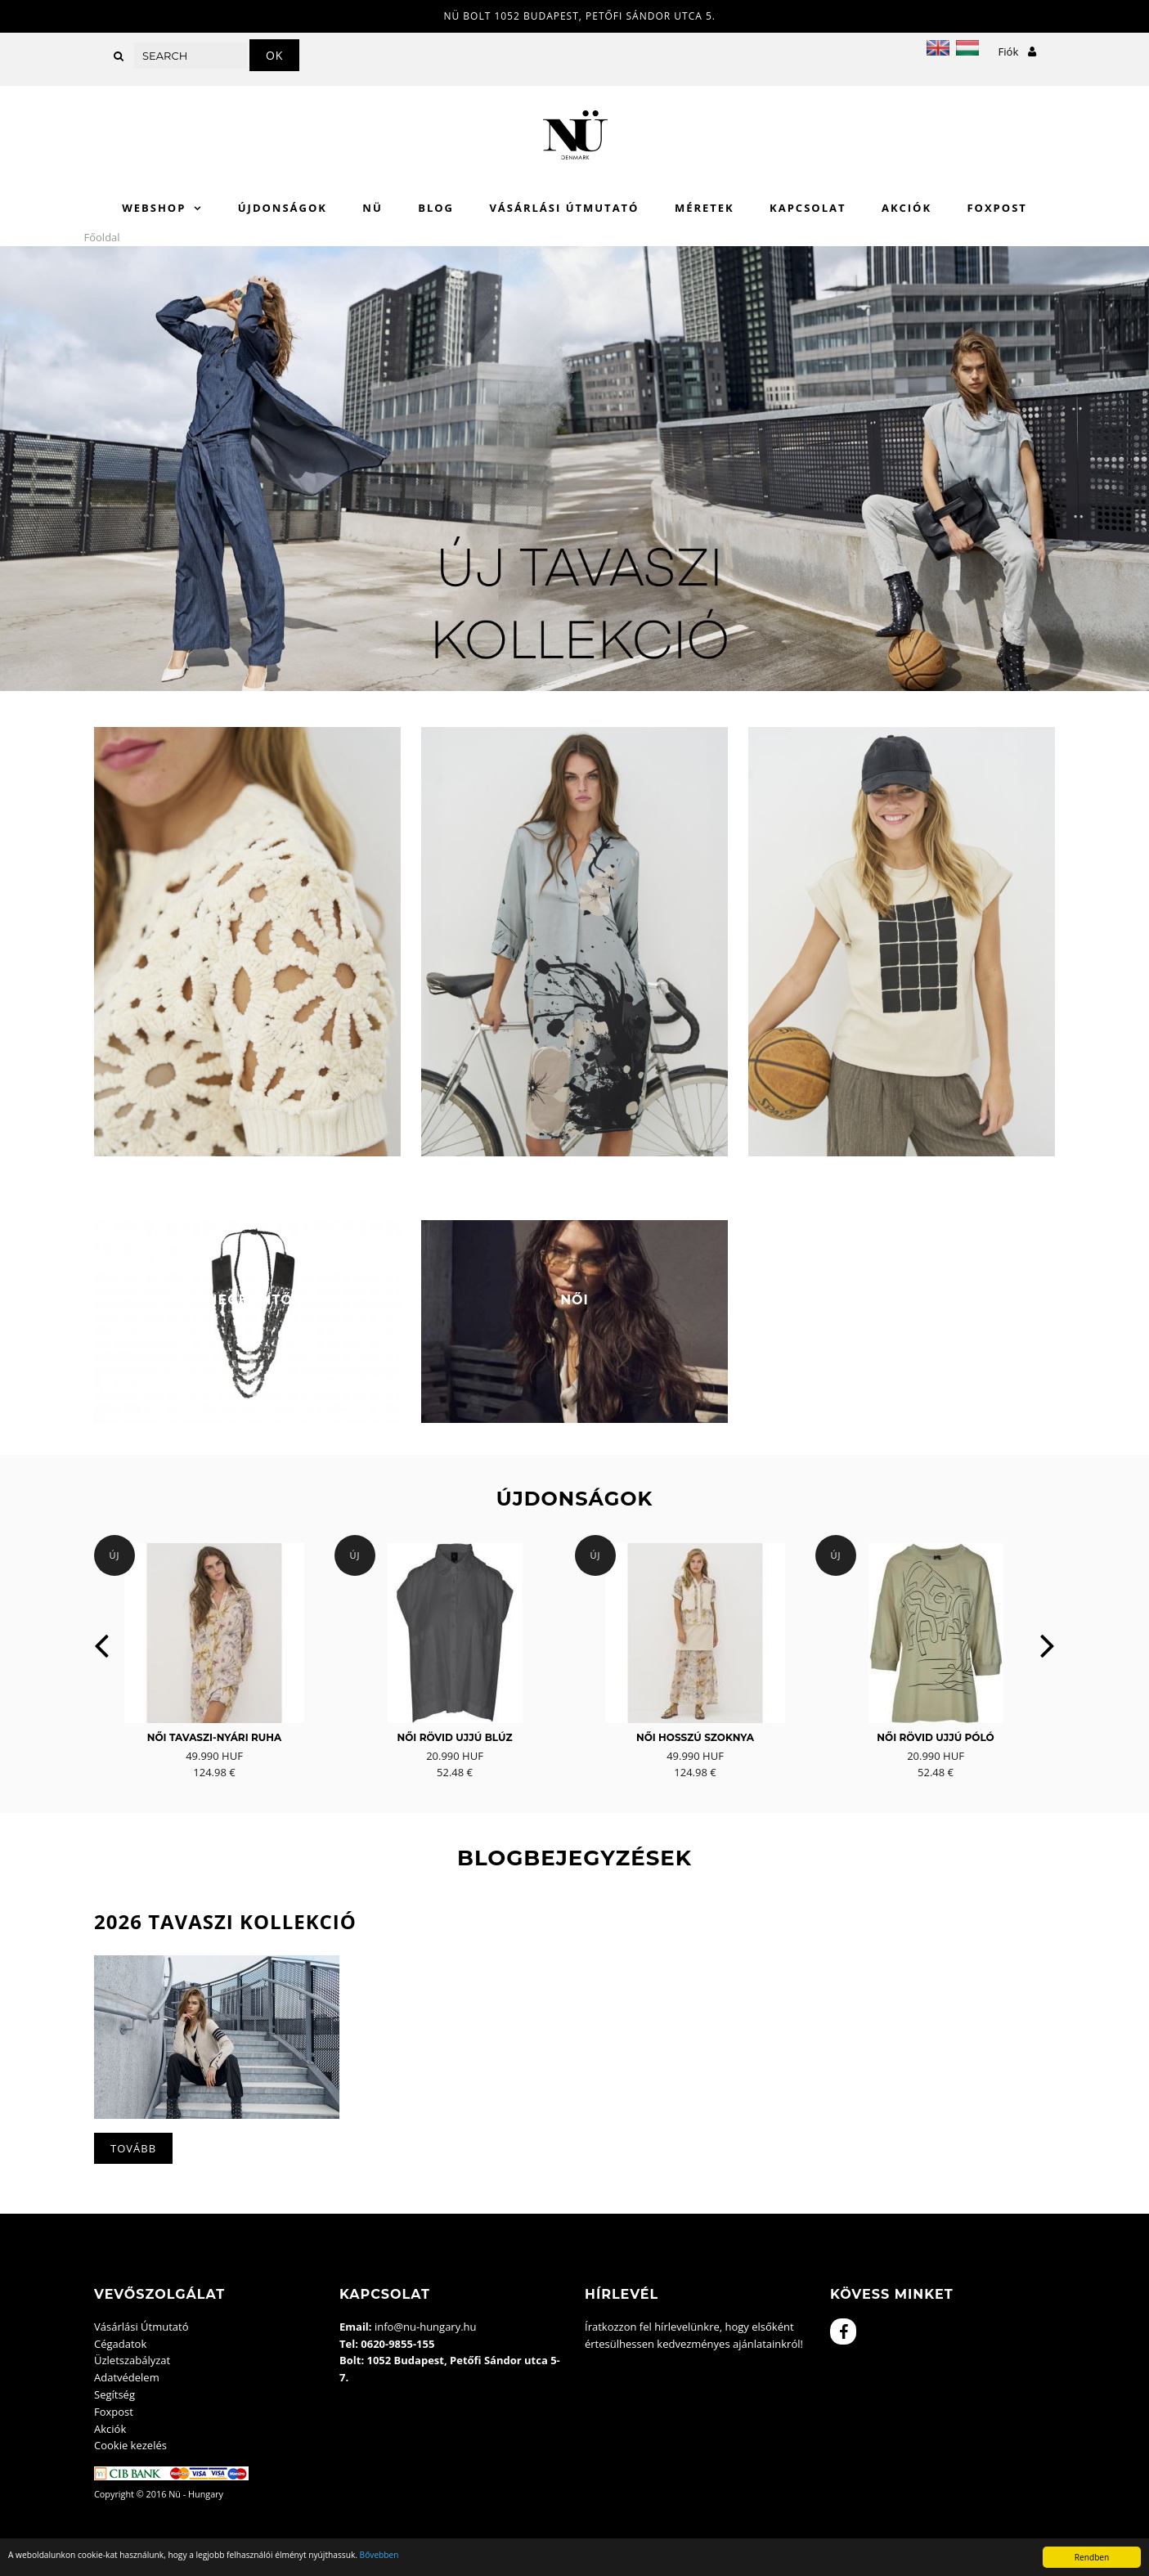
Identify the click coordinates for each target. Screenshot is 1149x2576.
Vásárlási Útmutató (564, 207)
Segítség (114, 2394)
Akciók (906, 207)
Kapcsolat (808, 207)
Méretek (704, 207)
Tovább (133, 2148)
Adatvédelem (126, 2377)
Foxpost (996, 207)
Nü (372, 207)
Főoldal (102, 237)
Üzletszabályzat (132, 2360)
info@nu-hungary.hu (426, 2326)
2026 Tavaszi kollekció (225, 1921)
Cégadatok (120, 2343)
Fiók (1017, 51)
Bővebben (379, 2554)
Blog (436, 207)
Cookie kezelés (130, 2445)
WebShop (154, 207)
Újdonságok (282, 207)
